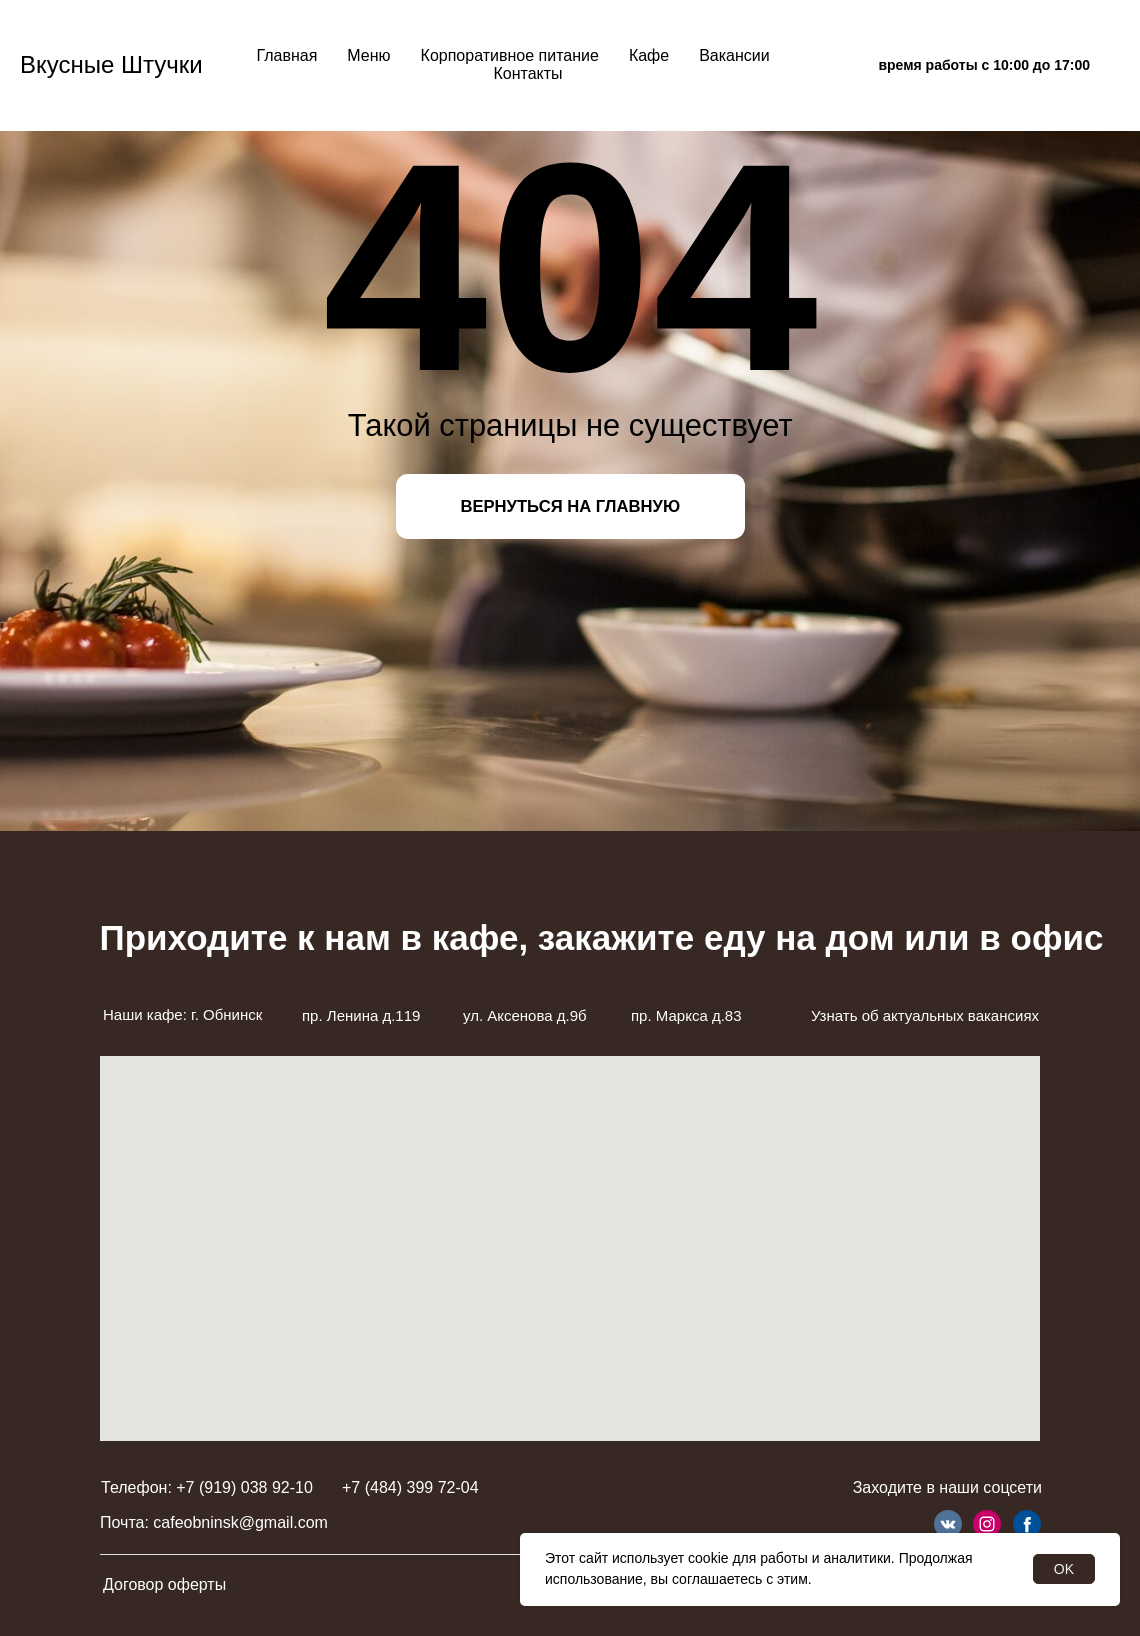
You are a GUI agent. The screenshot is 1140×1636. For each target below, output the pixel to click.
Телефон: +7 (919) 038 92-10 (207, 1487)
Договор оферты (164, 1584)
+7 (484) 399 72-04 (410, 1487)
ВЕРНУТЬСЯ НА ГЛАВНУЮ (570, 506)
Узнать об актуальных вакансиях (925, 1015)
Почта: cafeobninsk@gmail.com (214, 1522)
